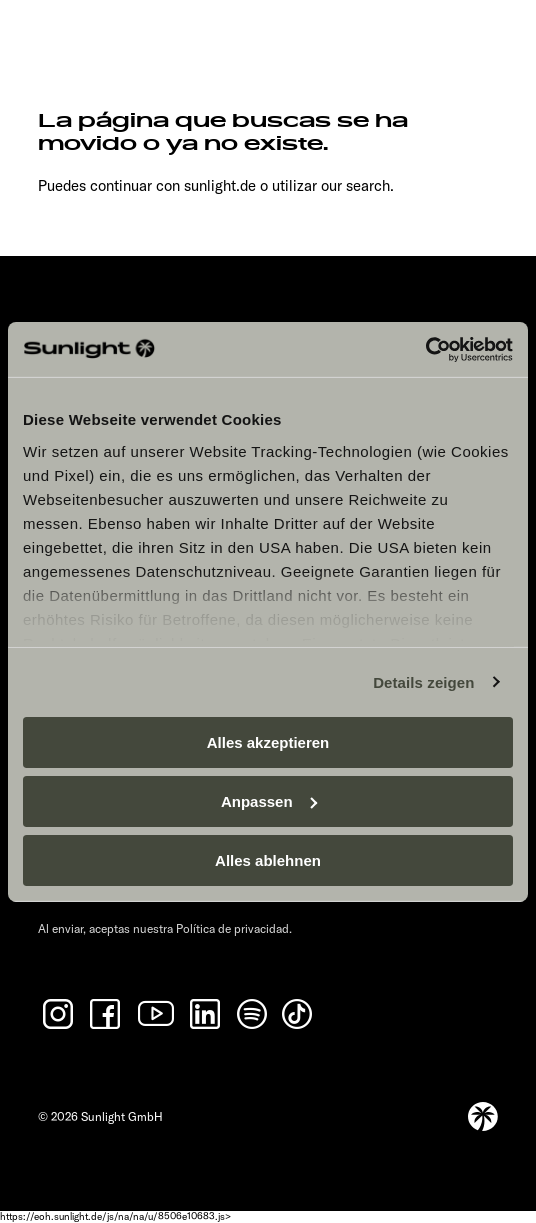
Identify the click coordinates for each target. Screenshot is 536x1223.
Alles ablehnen (268, 859)
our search (355, 185)
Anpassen (269, 801)
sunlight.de (220, 185)
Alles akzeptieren (268, 742)
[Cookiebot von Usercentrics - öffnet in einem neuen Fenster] (425, 349)
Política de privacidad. (234, 928)
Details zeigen (423, 681)
